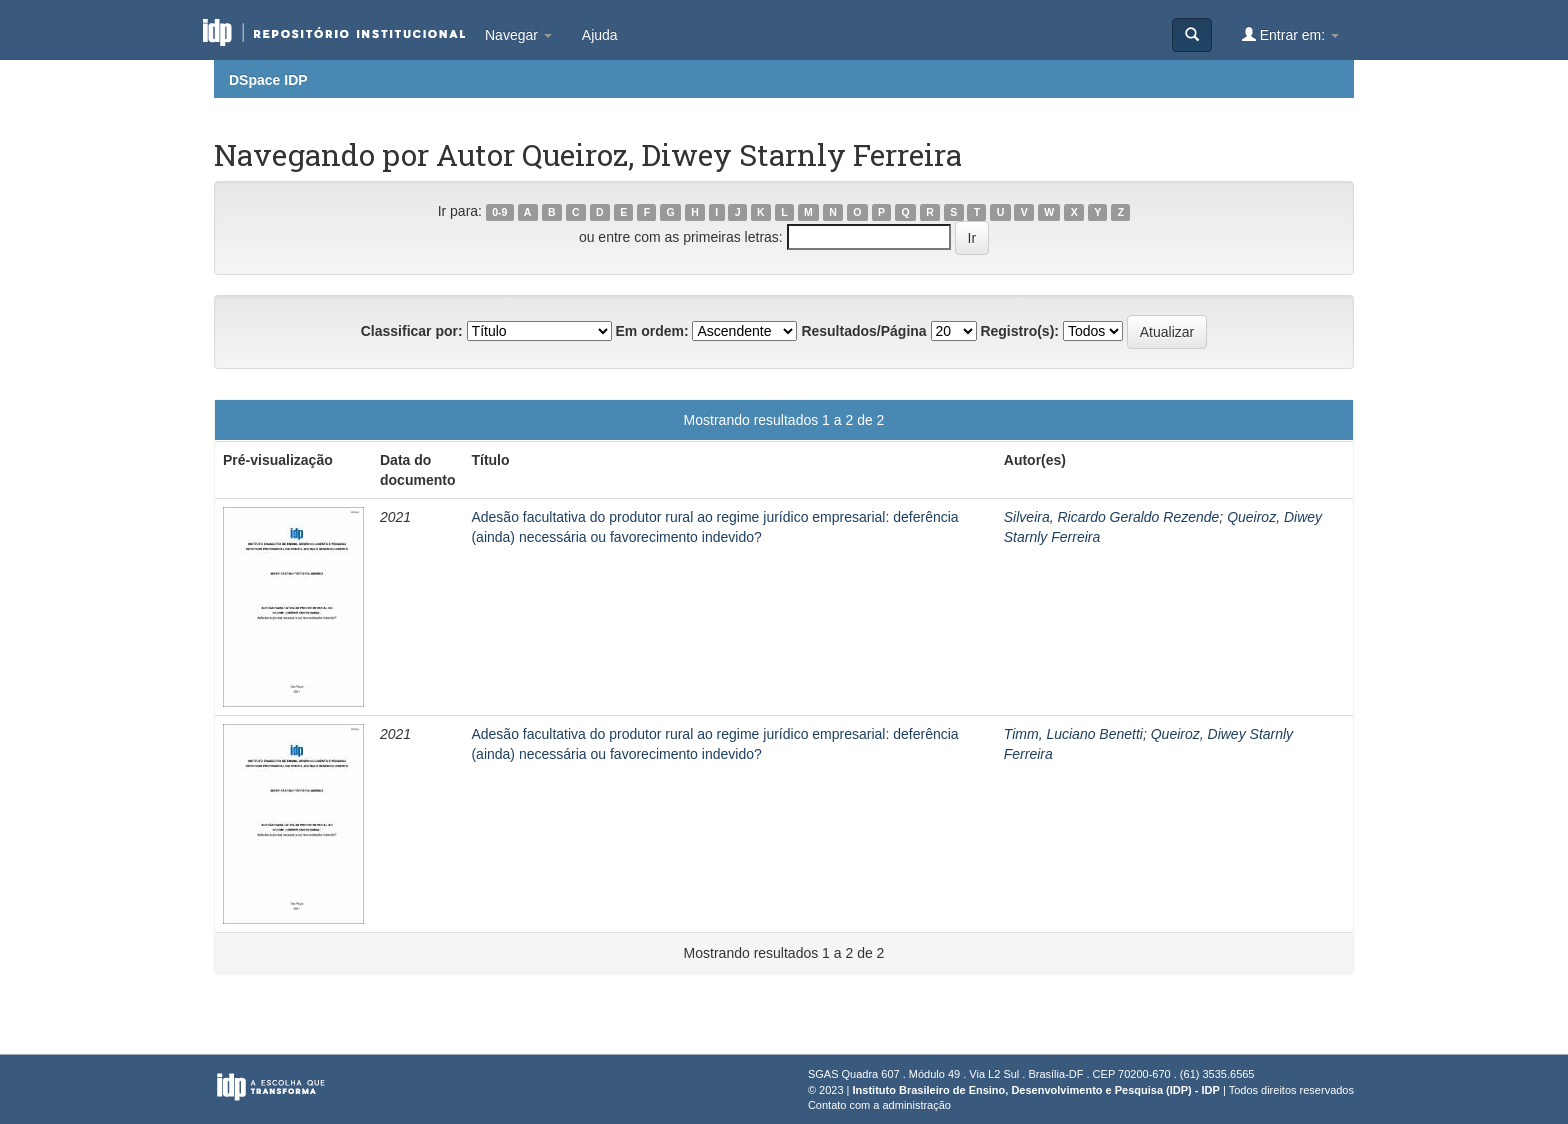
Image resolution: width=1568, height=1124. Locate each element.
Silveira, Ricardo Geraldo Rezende (1112, 517)
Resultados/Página (863, 331)
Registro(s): (1019, 331)
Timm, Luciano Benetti (1073, 734)
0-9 (499, 212)
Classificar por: (412, 331)
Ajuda (600, 35)
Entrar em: (1290, 34)
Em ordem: (651, 331)
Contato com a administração (879, 1105)
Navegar (518, 35)
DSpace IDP (268, 80)
